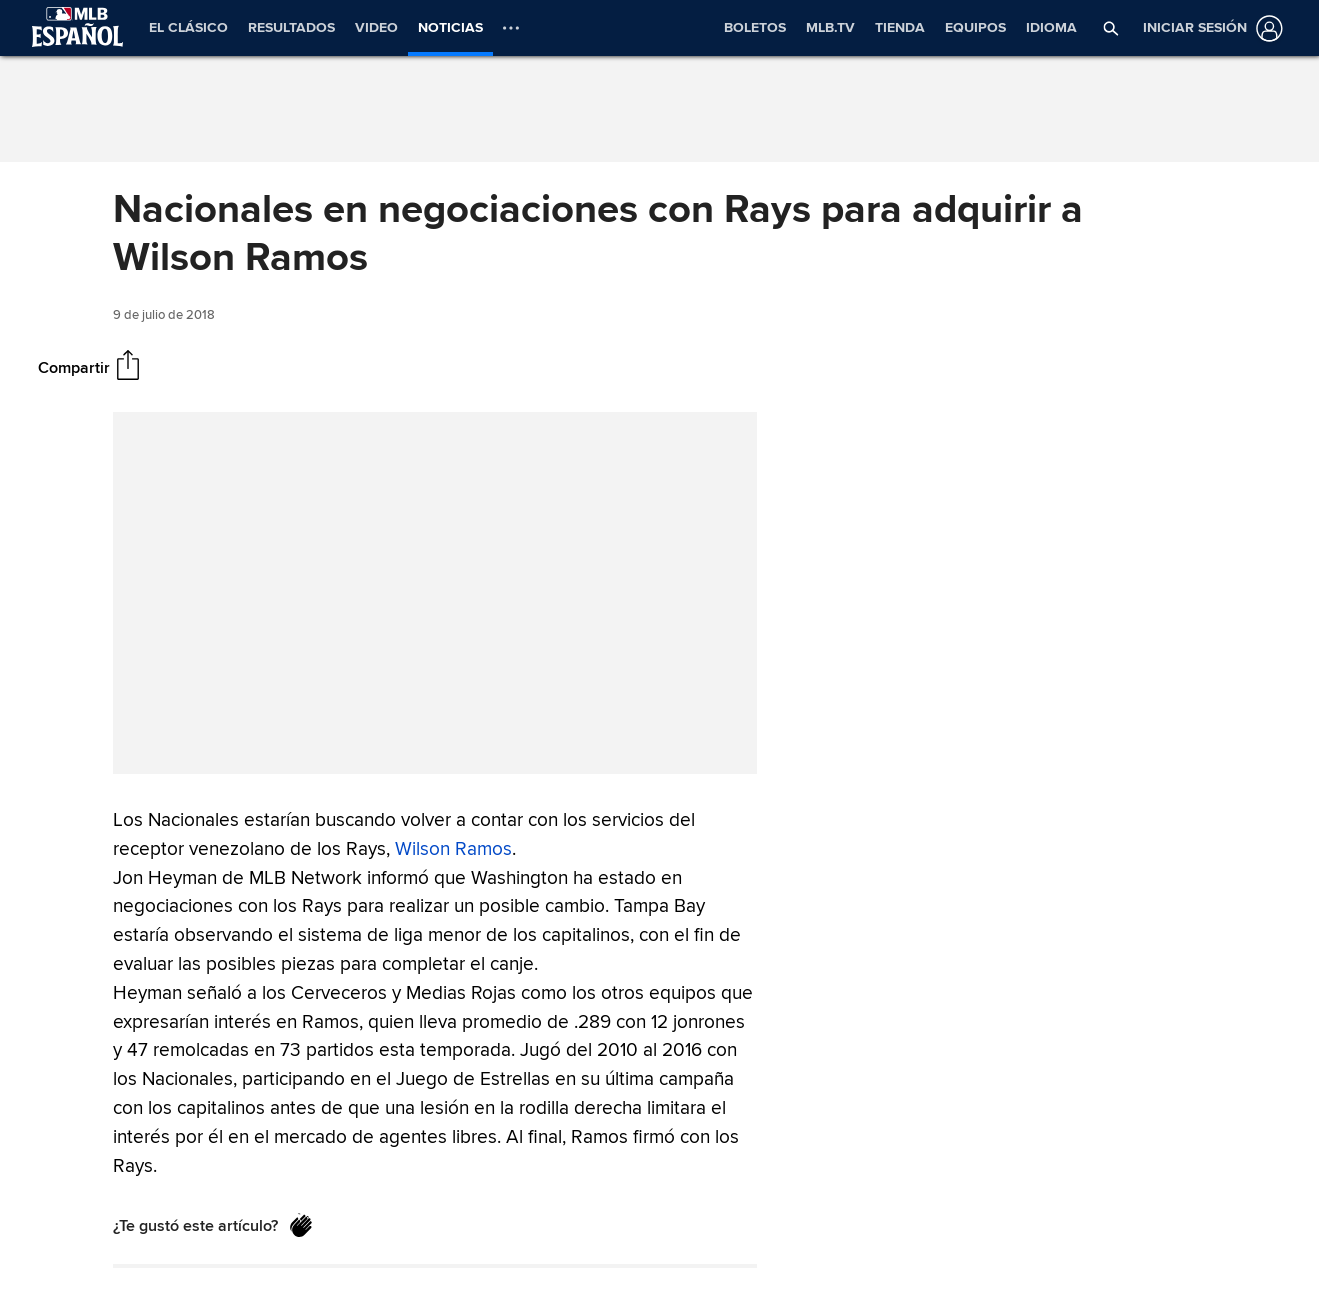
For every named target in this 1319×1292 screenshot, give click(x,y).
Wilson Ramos (453, 848)
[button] (1111, 28)
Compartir (74, 367)
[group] (435, 593)
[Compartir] (128, 367)
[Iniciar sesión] (1209, 28)
